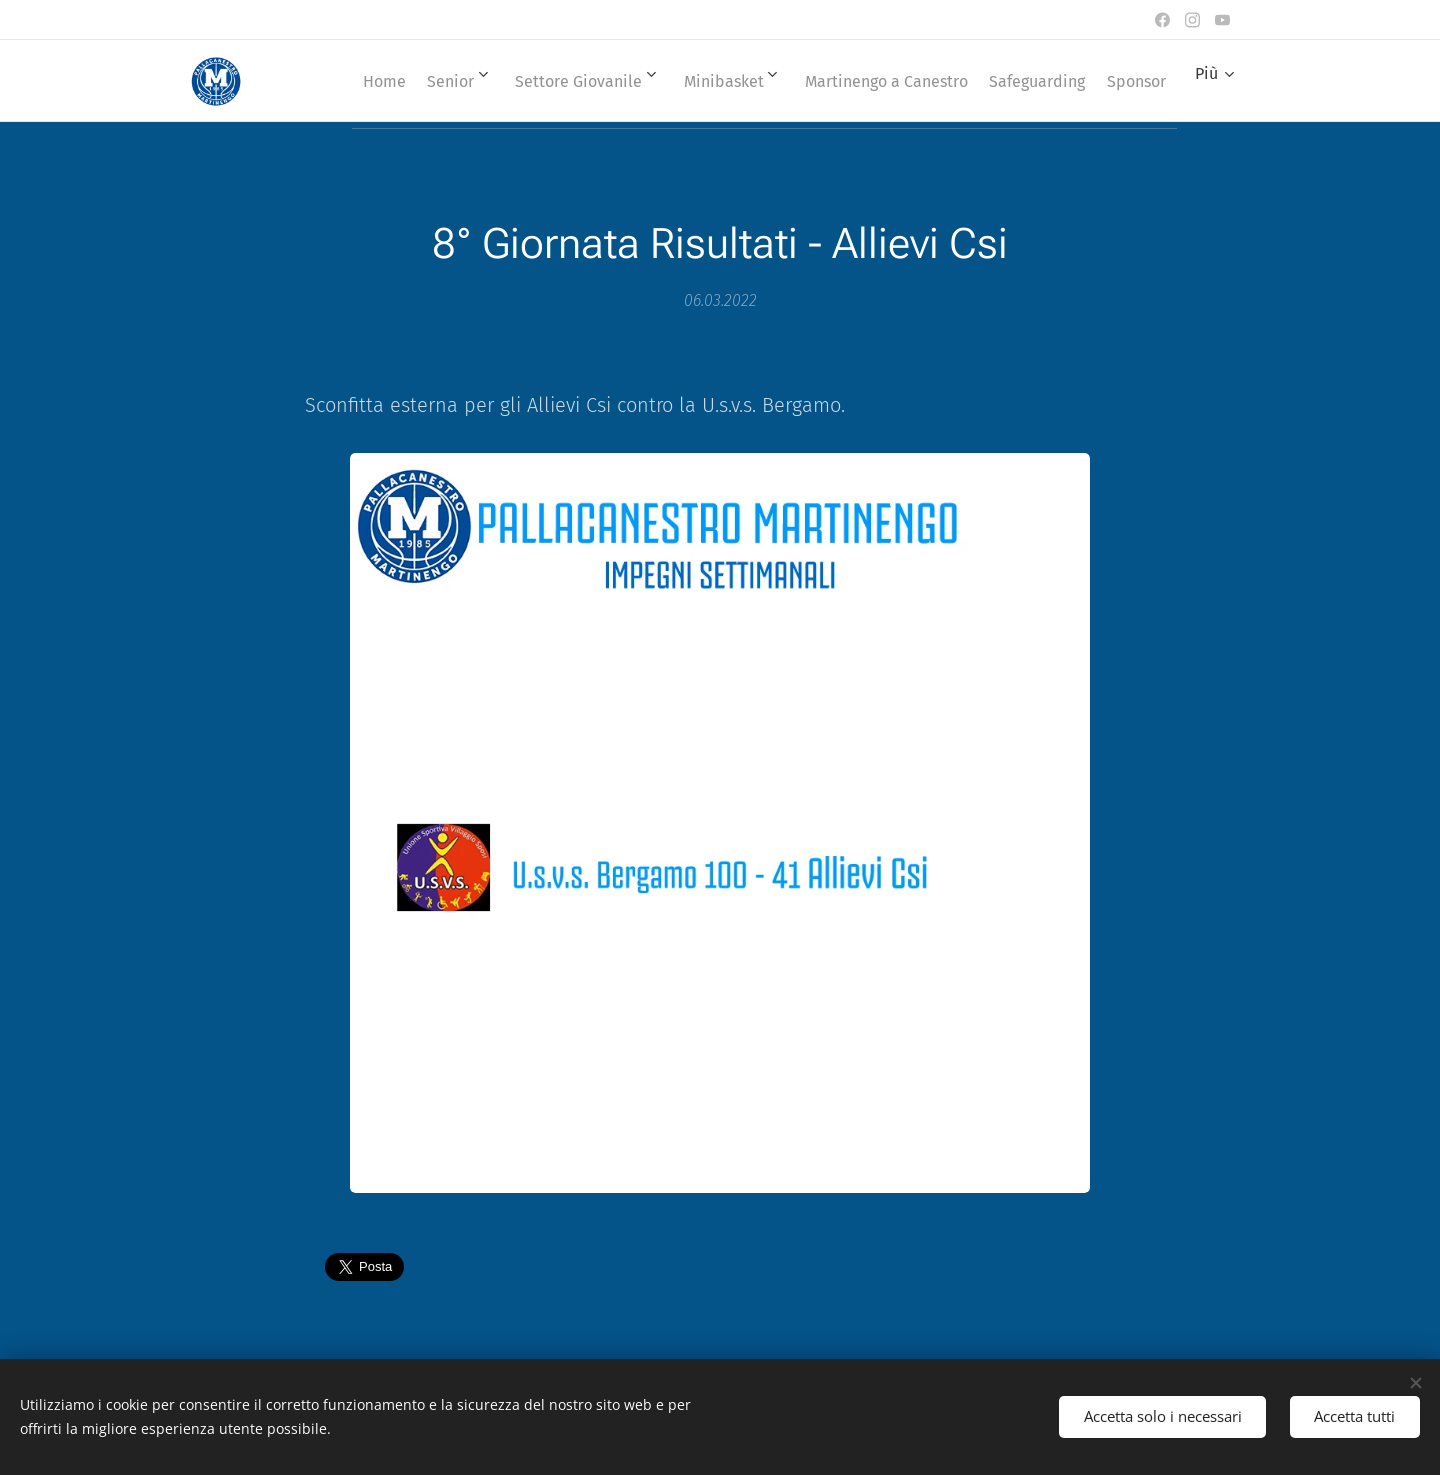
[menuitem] (402, 81)
